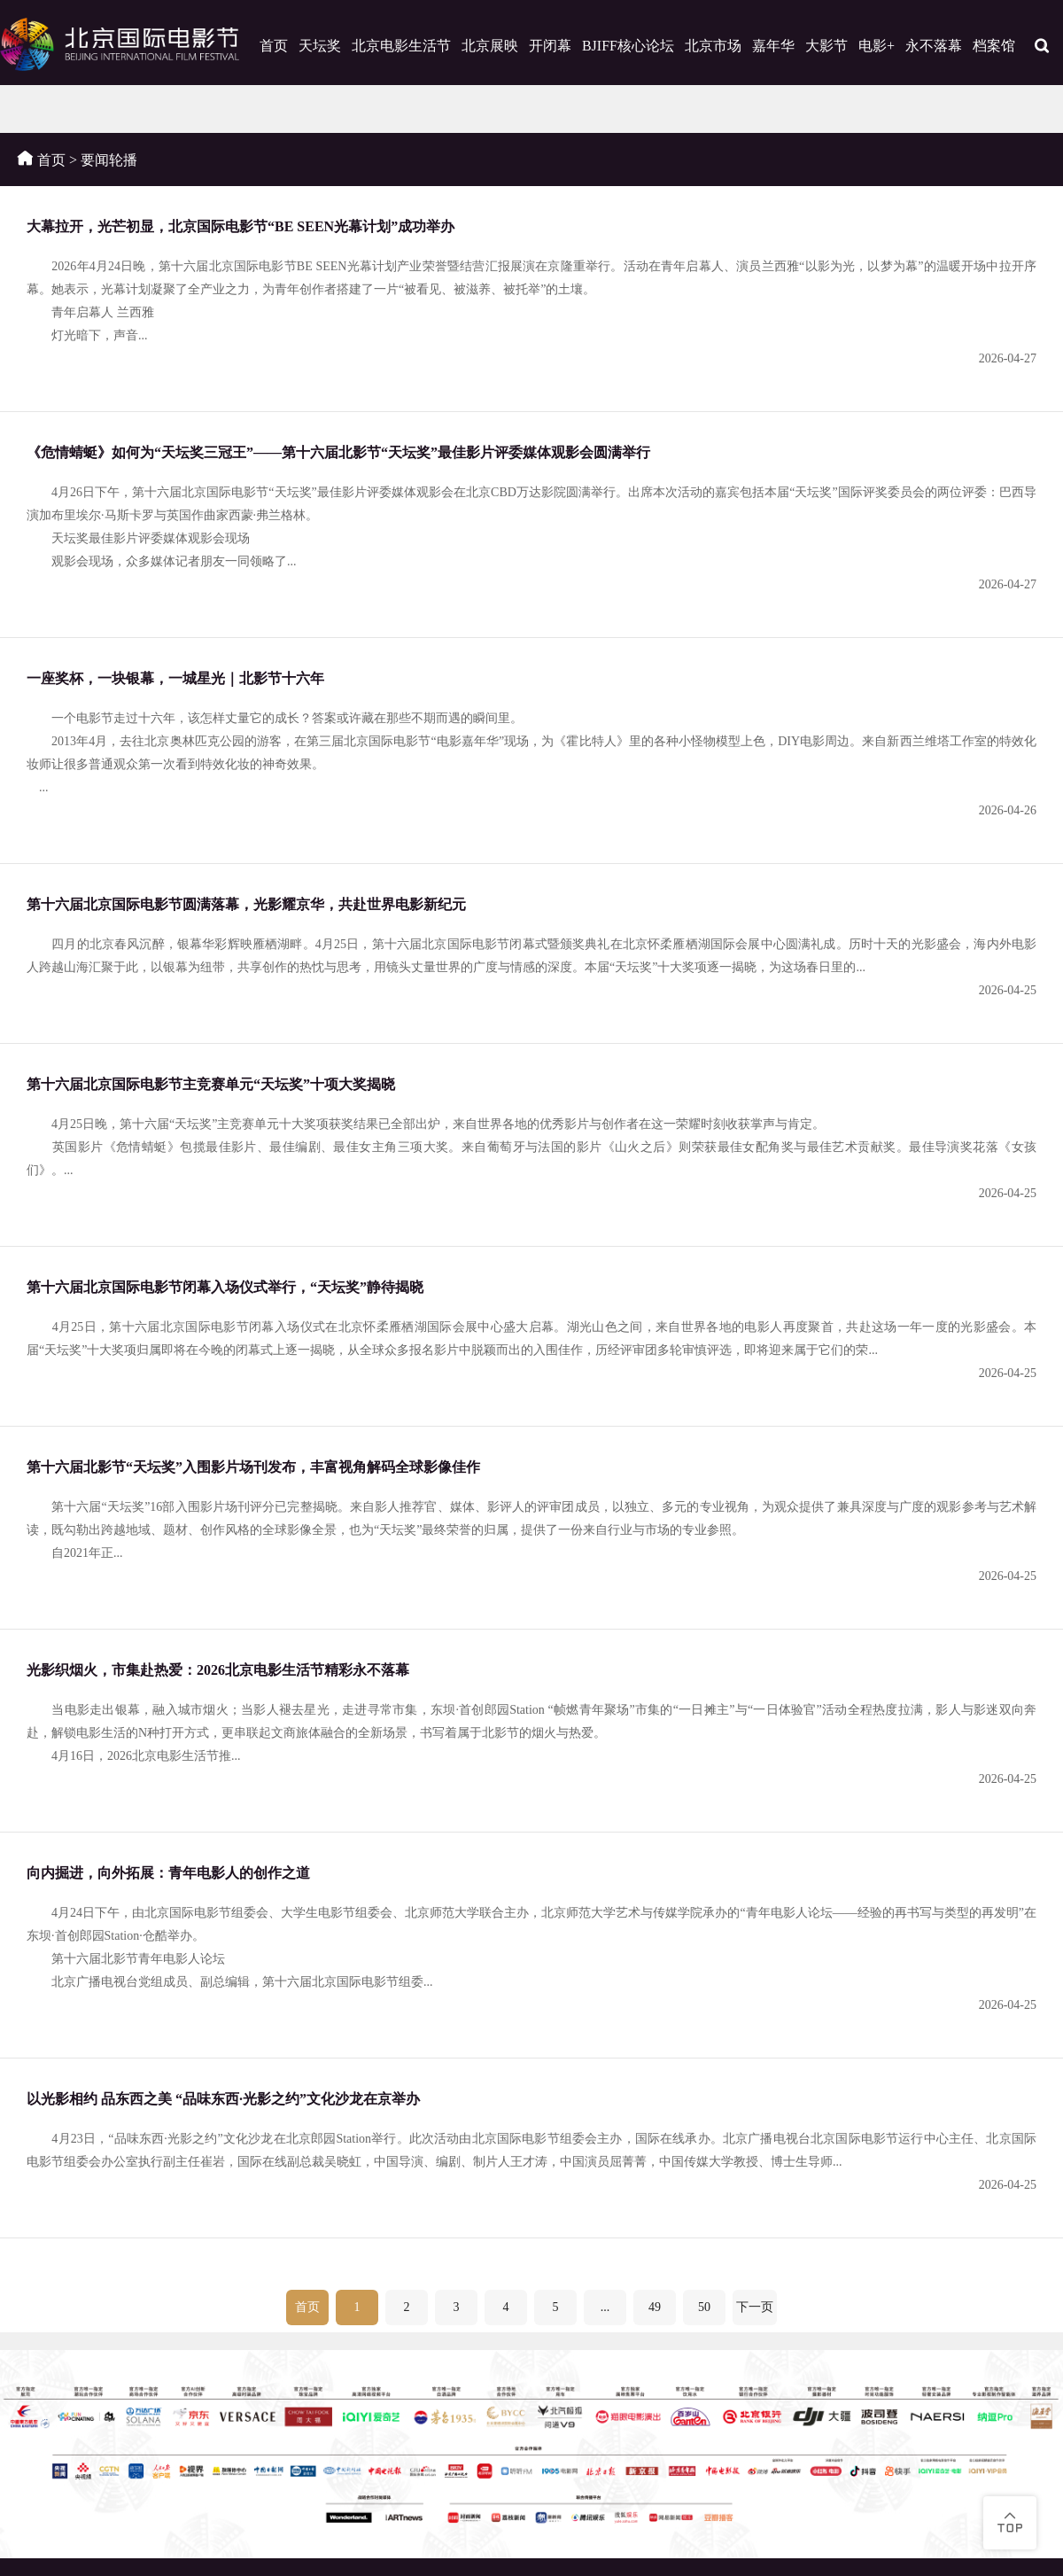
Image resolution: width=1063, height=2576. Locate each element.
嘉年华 (773, 45)
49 (654, 2307)
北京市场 (713, 45)
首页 (274, 45)
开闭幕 (550, 45)
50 (704, 2307)
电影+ (876, 45)
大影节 (826, 45)
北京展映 (490, 45)
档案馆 (994, 45)
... (605, 2307)
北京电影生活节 (401, 45)
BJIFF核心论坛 (628, 45)
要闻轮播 (109, 159)
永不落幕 (933, 45)
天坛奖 (320, 45)
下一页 (754, 2307)
